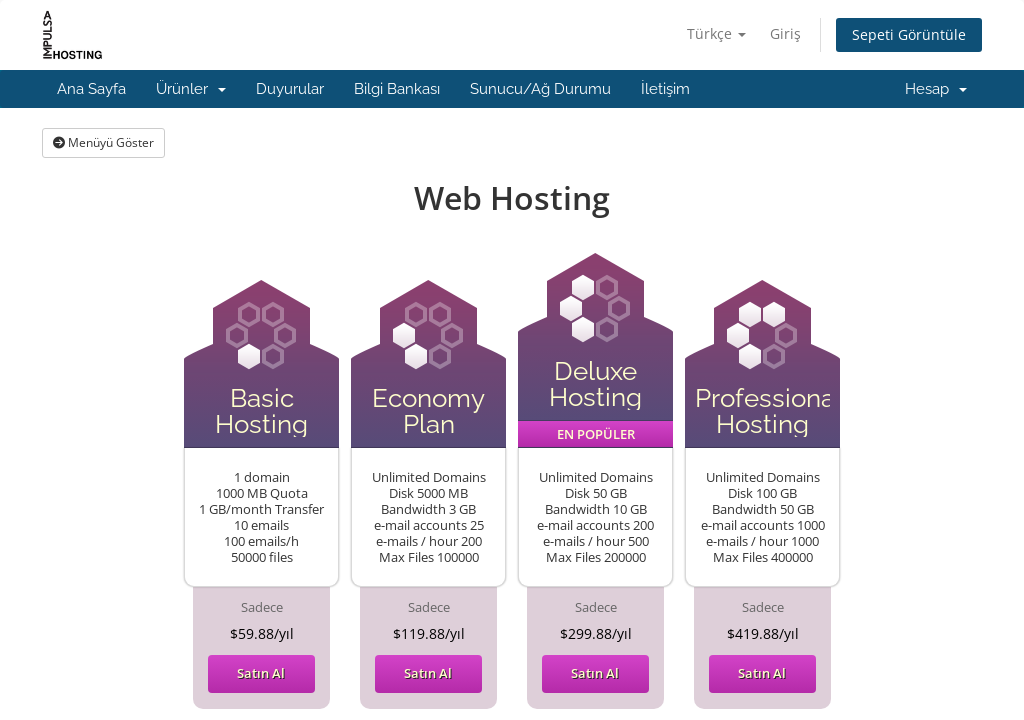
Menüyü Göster (103, 142)
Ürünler (191, 89)
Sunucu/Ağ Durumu (540, 89)
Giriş (785, 33)
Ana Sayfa (91, 89)
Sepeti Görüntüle (909, 34)
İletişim (665, 89)
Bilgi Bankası (397, 89)
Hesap (936, 89)
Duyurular (290, 89)
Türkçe (716, 33)
